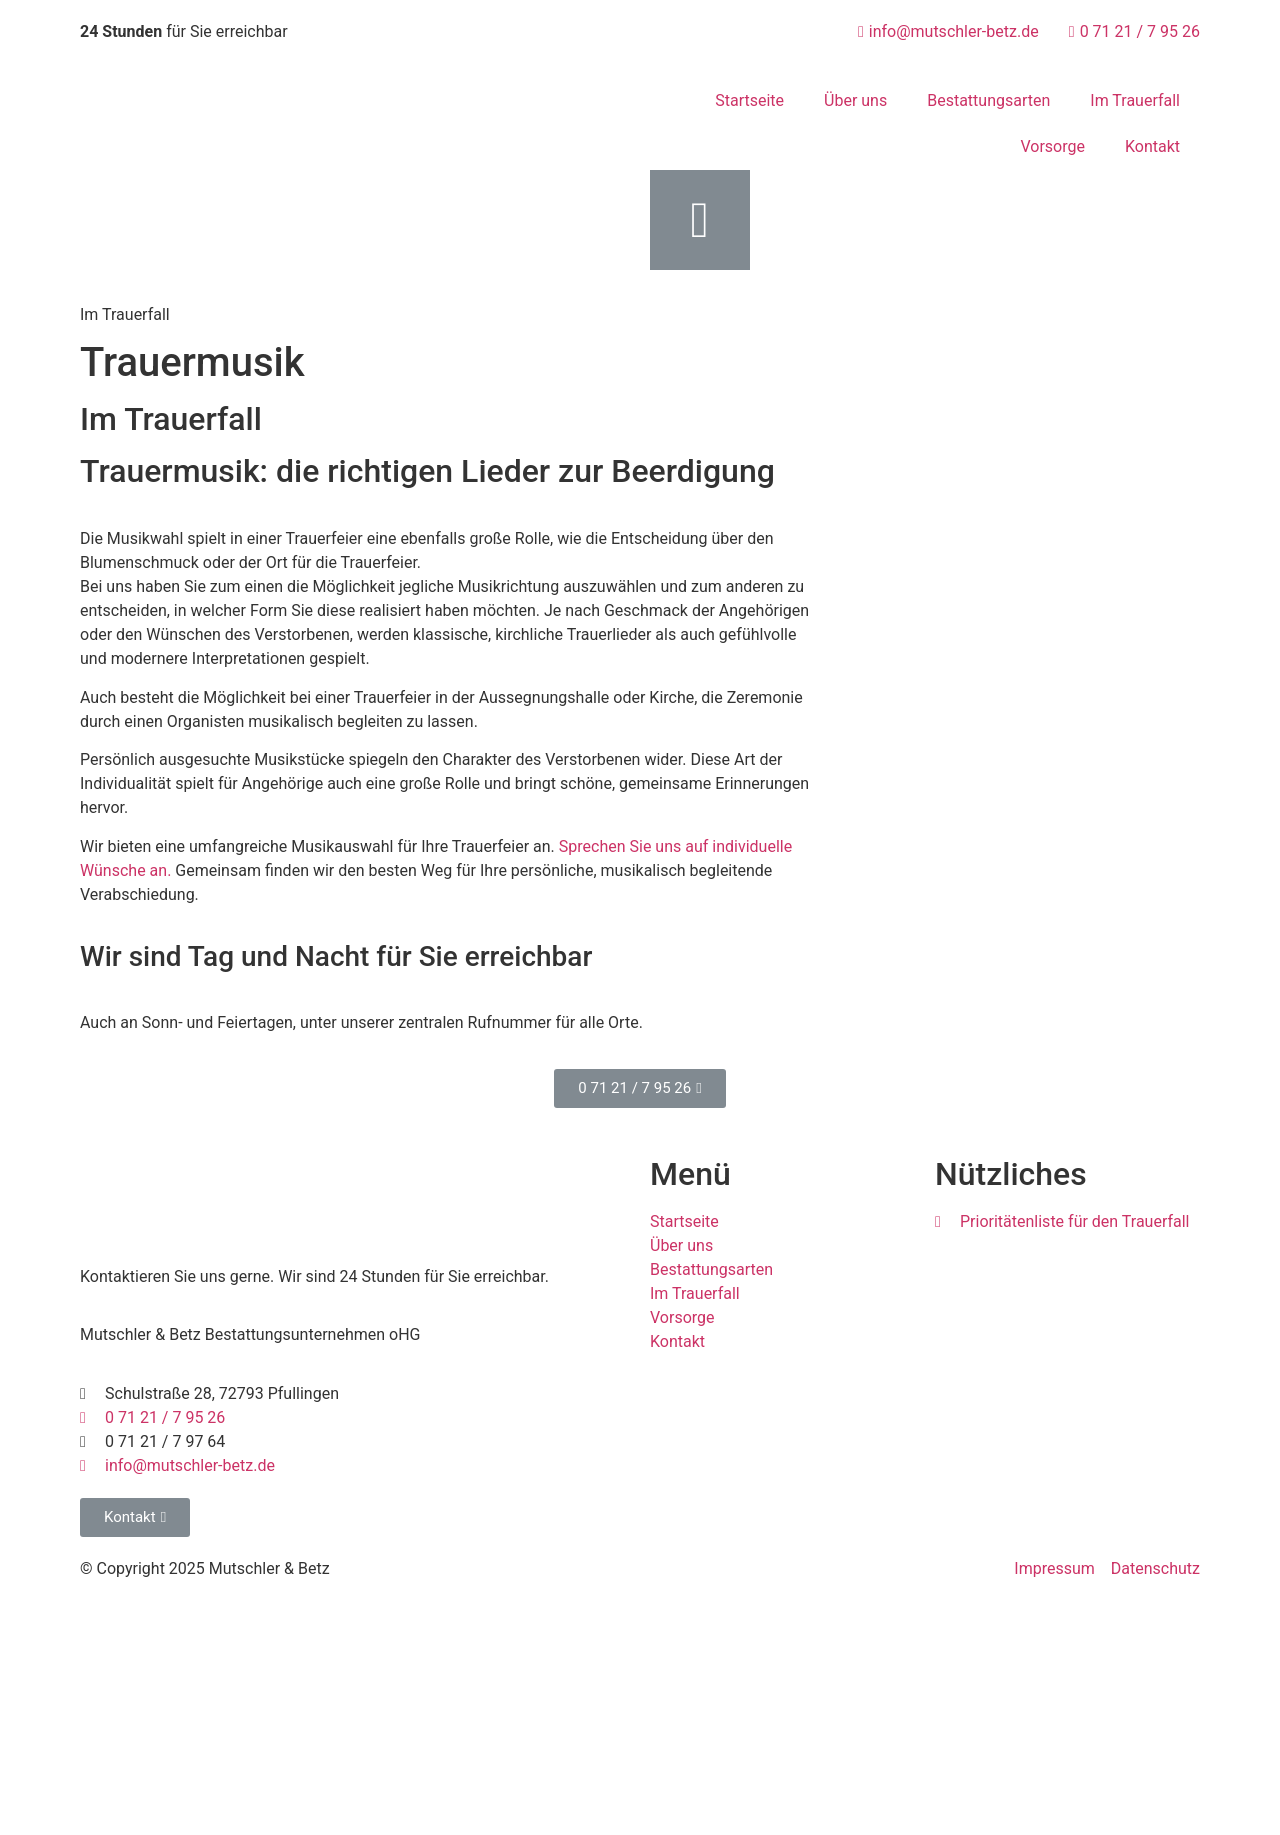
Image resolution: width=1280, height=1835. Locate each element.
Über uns (855, 100)
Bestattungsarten (988, 100)
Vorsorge (1052, 146)
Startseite (749, 100)
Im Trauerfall (1135, 100)
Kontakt (1152, 146)
